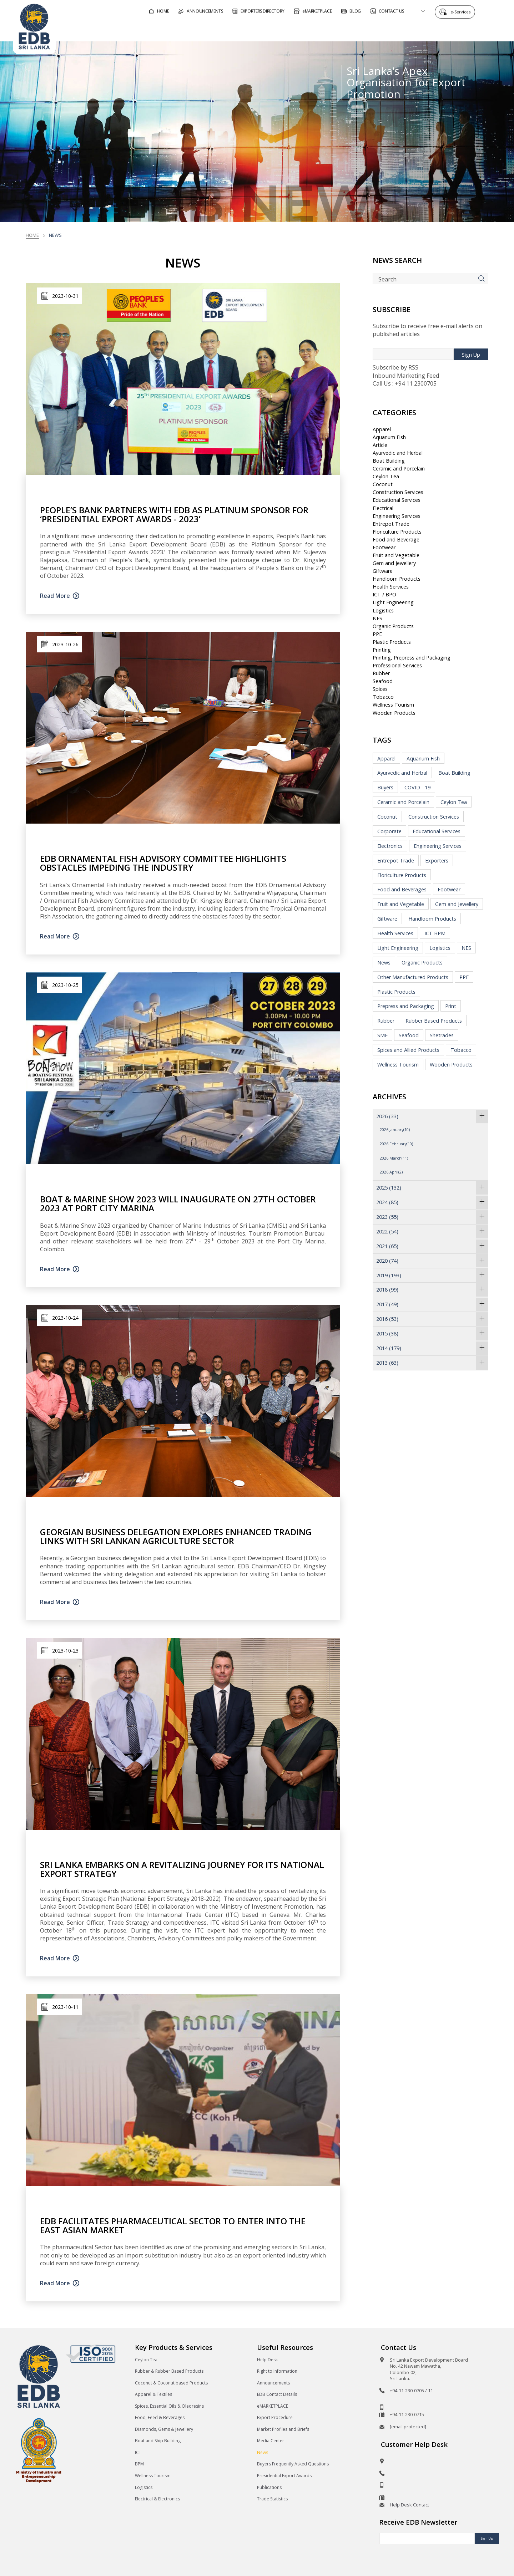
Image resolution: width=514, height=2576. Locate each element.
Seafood (383, 681)
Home (32, 235)
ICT (138, 2452)
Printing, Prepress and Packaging (411, 657)
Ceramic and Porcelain (399, 468)
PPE (377, 634)
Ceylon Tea (386, 476)
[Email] (426, 2538)
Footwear (384, 547)
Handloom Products (396, 578)
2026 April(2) (391, 1172)
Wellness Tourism (393, 704)
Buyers (385, 787)
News (383, 962)
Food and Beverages (402, 889)
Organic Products (393, 626)
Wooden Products (394, 712)
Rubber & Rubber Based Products (169, 2371)
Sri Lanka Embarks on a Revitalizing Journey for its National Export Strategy (182, 1869)
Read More (55, 596)
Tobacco (383, 696)
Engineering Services (396, 516)
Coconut (383, 484)
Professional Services (397, 665)
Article (380, 445)
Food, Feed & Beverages (160, 2417)
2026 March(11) (394, 1158)
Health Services (391, 586)
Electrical (383, 508)
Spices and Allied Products (408, 1050)
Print (450, 1006)
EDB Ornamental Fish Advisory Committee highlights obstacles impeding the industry (163, 862)
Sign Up (471, 354)
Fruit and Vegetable (396, 555)
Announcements (273, 2383)
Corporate (389, 831)
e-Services (462, 11)
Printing (382, 649)
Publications (269, 2487)
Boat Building (389, 460)
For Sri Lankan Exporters (370, 30)
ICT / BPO (384, 594)
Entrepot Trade (391, 523)
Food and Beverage (396, 539)
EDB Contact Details (277, 2394)
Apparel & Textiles (153, 2394)
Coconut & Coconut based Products (171, 2383)
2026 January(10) (395, 1129)
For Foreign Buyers (291, 30)
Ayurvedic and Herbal (398, 452)
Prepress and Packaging (405, 1006)
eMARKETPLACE (272, 2406)
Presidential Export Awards (284, 2476)
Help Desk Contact (409, 2504)
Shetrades (442, 1035)
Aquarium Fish (389, 437)
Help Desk (267, 2360)
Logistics (383, 610)
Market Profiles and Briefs (283, 2429)
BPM (139, 2464)
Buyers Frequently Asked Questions (293, 2464)
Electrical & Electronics (157, 2499)
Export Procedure (275, 2417)
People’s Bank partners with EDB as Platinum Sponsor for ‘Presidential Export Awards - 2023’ (174, 514)
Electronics (390, 845)
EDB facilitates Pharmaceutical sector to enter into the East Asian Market (173, 2225)
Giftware (383, 570)
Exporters (436, 860)
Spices (380, 689)
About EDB (437, 30)
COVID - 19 (417, 787)
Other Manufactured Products (412, 977)
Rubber (381, 673)
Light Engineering (393, 602)
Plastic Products (392, 641)
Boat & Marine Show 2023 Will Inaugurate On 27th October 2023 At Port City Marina (178, 1203)
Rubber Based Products (433, 1020)
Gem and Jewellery (394, 563)
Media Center (270, 2441)
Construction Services (398, 492)
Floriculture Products (397, 531)
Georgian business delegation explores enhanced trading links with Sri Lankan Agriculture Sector (176, 1536)
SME (382, 1035)
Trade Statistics (272, 2499)
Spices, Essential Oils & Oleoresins (169, 2406)
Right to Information (277, 2371)
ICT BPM (434, 933)
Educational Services (396, 500)
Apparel (382, 429)
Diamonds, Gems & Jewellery (164, 2429)
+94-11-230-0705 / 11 (411, 2390)
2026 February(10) (396, 1143)
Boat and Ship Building (158, 2441)
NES (377, 618)
